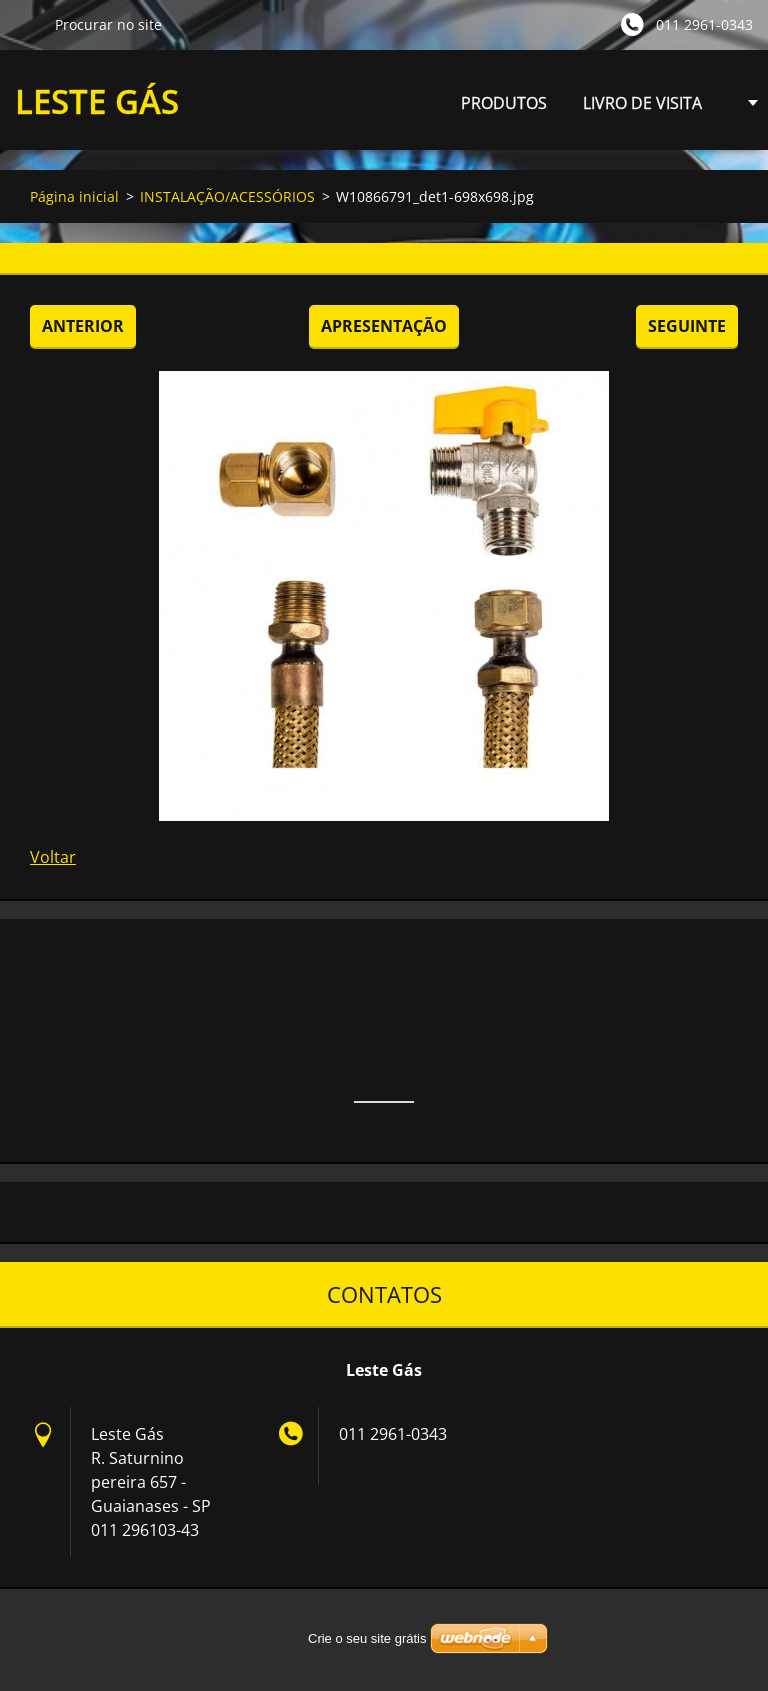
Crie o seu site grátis (367, 1638)
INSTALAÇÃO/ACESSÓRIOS (227, 196)
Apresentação (384, 326)
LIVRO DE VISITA (642, 103)
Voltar (53, 857)
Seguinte (687, 326)
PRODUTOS (504, 108)
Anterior (83, 326)
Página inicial (74, 196)
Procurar (27, 24)
